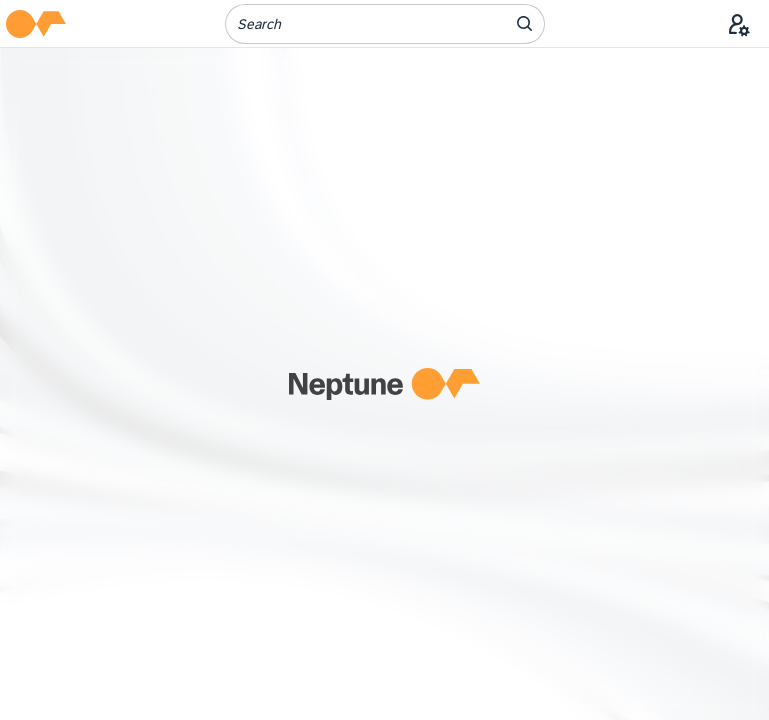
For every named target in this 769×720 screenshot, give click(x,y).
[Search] (354, 24)
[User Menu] (739, 24)
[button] (36, 24)
